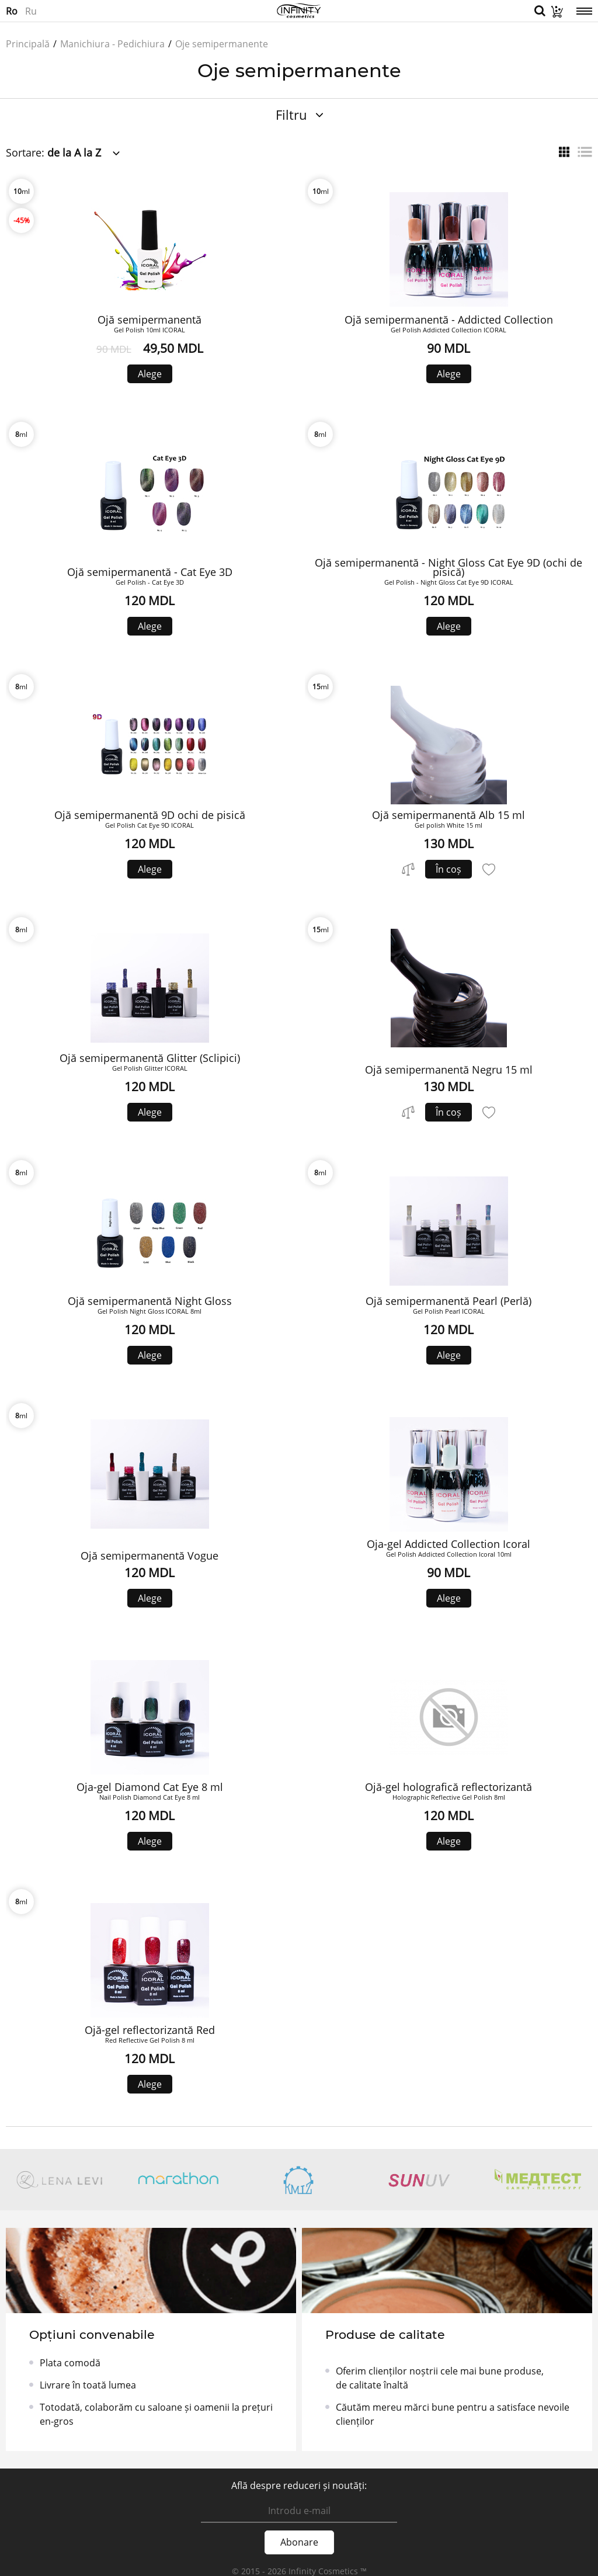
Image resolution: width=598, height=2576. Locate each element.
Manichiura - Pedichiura (112, 43)
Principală (28, 43)
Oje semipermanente (221, 43)
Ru (31, 10)
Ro (12, 10)
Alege (150, 373)
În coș (448, 869)
